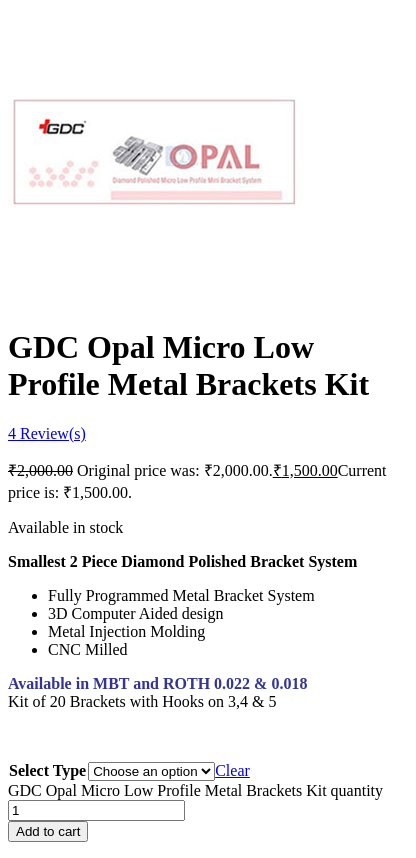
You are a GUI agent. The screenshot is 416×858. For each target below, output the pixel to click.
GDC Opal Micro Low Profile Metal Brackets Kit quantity (195, 790)
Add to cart (48, 831)
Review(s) (47, 433)
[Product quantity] (96, 810)
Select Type (47, 770)
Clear (232, 770)
